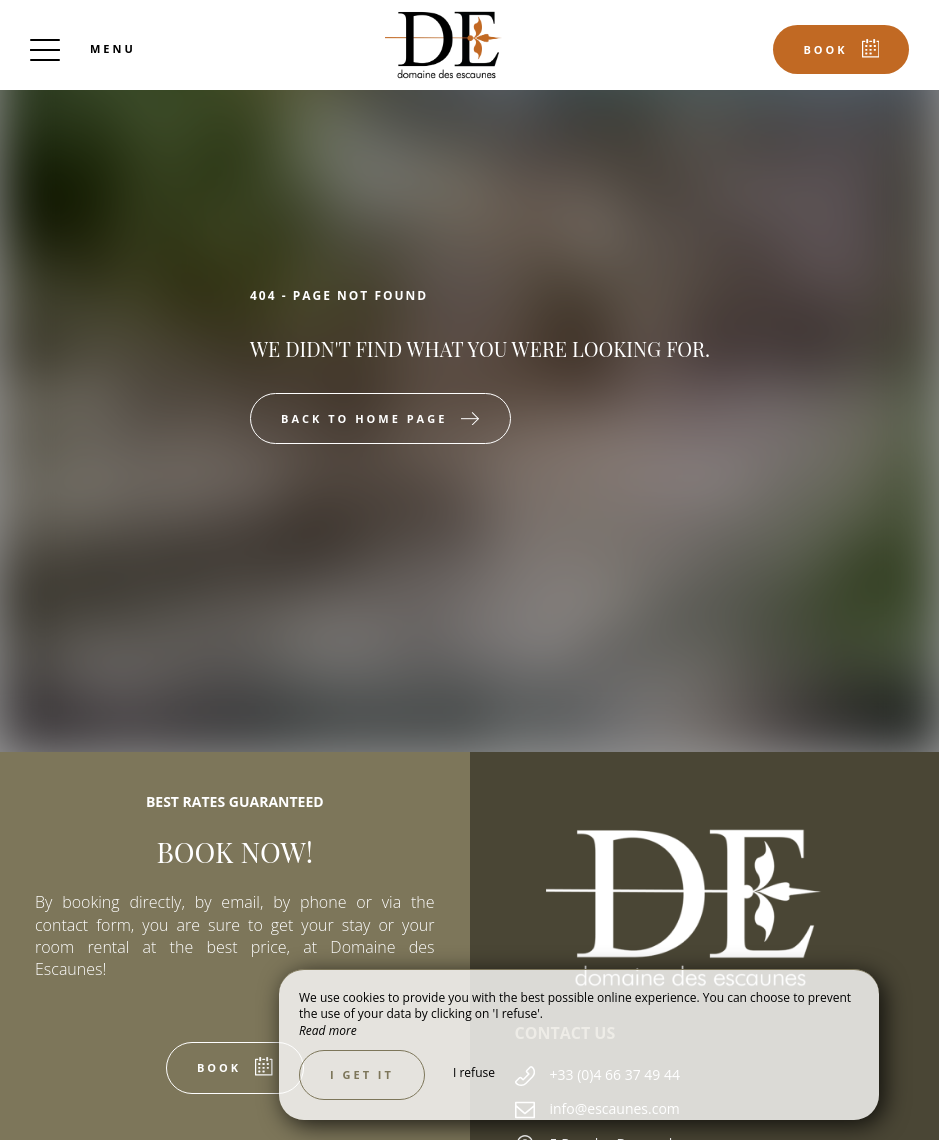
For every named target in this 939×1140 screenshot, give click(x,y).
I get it (362, 1074)
